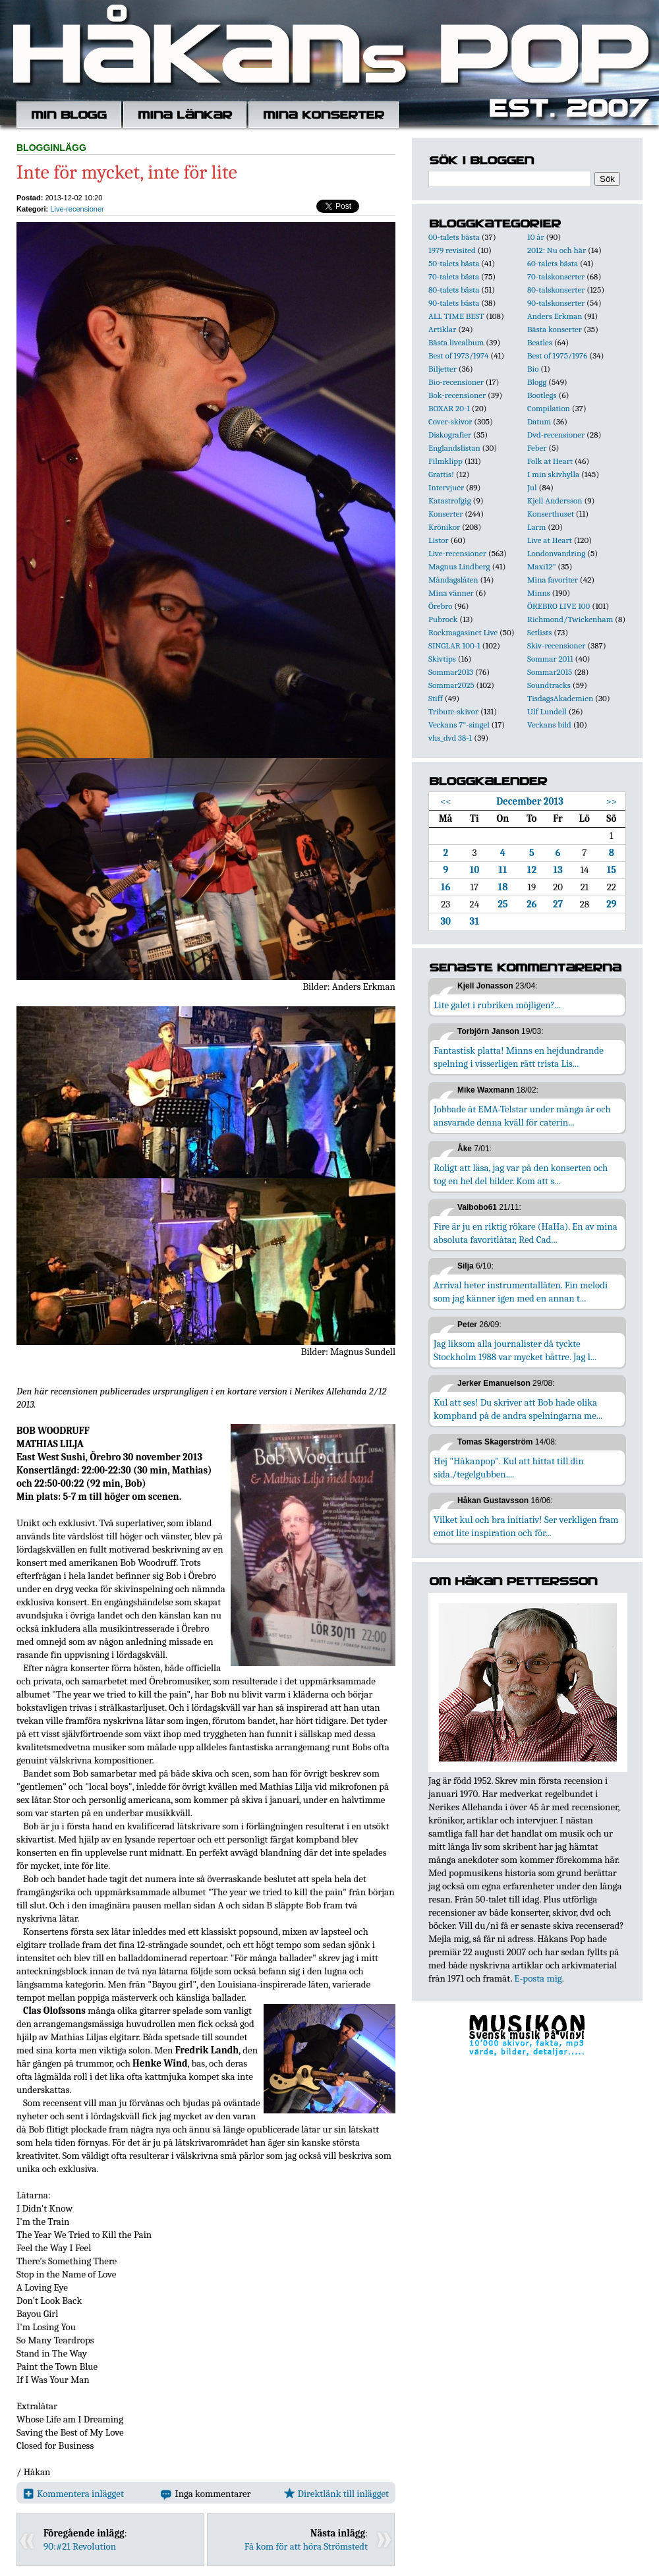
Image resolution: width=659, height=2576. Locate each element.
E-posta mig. (538, 1978)
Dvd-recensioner (556, 435)
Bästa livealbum (456, 342)
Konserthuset (550, 514)
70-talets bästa (453, 276)
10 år (535, 237)
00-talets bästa (454, 237)
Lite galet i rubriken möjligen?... (497, 1005)
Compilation (548, 408)
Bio (532, 369)
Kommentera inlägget (73, 2494)
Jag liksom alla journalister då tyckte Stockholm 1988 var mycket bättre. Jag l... (515, 1350)
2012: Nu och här (556, 250)
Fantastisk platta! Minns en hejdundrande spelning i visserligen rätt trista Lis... (519, 1057)
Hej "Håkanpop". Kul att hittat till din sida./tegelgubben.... (509, 1467)
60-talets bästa (552, 263)
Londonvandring (556, 553)
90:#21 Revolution (79, 2546)
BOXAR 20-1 (449, 408)
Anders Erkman (554, 316)
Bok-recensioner (457, 395)
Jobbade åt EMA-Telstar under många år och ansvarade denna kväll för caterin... (522, 1115)
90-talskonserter (556, 303)
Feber (536, 448)
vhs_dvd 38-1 (450, 738)
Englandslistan (454, 448)
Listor (438, 540)
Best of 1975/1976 (557, 355)
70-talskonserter (556, 276)
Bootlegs (542, 395)
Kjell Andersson (555, 500)
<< (445, 801)
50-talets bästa (453, 263)
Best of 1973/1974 (458, 355)
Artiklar (442, 329)
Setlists (539, 632)
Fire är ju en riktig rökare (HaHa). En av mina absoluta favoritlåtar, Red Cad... (525, 1232)
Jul (532, 487)
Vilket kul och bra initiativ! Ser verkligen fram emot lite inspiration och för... (526, 1526)
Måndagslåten (453, 580)
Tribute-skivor (453, 711)
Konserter (445, 514)
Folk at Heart (550, 461)
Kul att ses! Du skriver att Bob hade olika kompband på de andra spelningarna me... (518, 1408)
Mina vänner (451, 593)
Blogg (536, 382)
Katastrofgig (449, 500)
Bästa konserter (554, 329)
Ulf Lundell (547, 711)
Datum (539, 421)
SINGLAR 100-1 (454, 645)
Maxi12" (541, 566)
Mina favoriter (552, 580)
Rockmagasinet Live (463, 632)
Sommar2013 (450, 672)
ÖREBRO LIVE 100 (558, 606)
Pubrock (442, 619)
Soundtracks (549, 685)
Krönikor (444, 527)
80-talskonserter (556, 290)
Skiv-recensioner (556, 645)
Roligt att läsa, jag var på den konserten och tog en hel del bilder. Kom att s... (521, 1174)
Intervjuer (446, 487)
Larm (536, 527)
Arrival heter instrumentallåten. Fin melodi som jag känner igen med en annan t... (521, 1291)
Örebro (440, 606)
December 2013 (529, 801)
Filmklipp (445, 461)
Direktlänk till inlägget (336, 2494)
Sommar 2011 (550, 659)
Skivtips (442, 659)
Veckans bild (549, 725)
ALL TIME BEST (456, 316)
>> (611, 801)
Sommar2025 (451, 685)
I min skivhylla (553, 474)
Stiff (435, 698)
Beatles (539, 342)
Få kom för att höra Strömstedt (306, 2546)
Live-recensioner (76, 209)
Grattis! (441, 474)
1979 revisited (452, 250)
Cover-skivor (450, 421)
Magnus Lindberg (459, 566)
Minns (538, 593)
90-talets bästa (453, 303)
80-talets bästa (453, 290)
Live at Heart (549, 540)
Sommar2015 (549, 672)
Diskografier (449, 435)
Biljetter (442, 369)
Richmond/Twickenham (570, 619)
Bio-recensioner (456, 382)
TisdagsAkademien (560, 698)
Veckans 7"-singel (459, 725)
